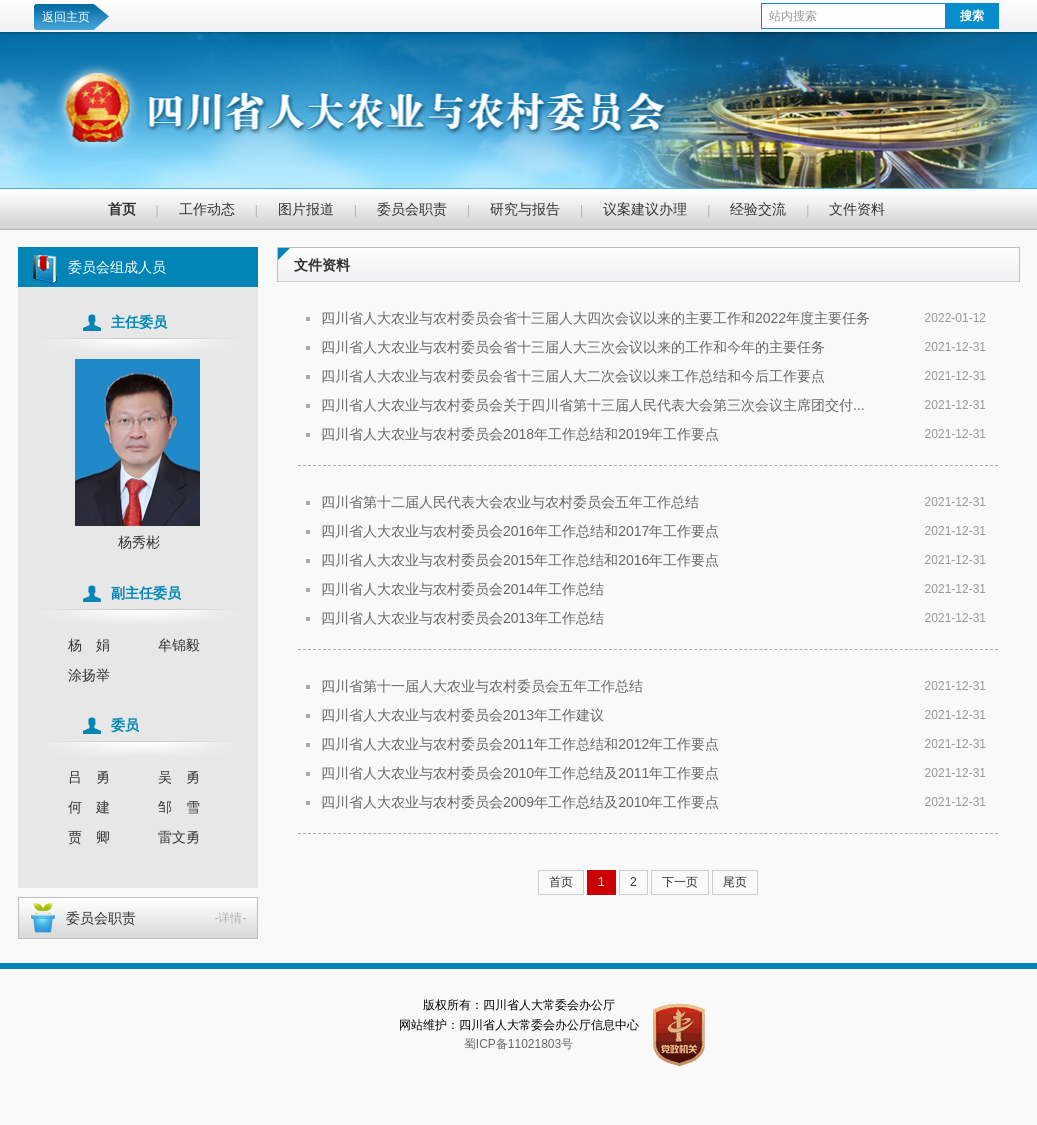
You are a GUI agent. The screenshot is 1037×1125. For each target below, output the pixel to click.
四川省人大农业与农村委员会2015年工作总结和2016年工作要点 (520, 560)
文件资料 (857, 209)
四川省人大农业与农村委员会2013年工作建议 (462, 715)
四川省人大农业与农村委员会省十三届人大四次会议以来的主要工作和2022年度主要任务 (595, 318)
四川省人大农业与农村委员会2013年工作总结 (462, 618)
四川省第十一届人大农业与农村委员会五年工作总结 (482, 686)
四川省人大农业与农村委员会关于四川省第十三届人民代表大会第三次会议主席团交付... (593, 405)
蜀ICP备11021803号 (518, 1044)
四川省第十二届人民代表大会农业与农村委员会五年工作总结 (510, 502)
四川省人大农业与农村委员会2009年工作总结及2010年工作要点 (520, 802)
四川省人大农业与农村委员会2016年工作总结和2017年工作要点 (520, 531)
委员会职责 (412, 209)
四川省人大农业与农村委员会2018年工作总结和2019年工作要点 (520, 434)
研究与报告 (525, 209)
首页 (122, 209)
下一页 (680, 882)
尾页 (735, 882)
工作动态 (207, 209)
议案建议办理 (645, 209)
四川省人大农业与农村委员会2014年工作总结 (462, 589)
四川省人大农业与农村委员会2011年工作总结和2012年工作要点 (520, 744)
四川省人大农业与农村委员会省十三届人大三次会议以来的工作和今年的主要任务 (573, 347)
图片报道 (306, 209)
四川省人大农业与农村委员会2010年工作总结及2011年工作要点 (520, 773)
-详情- (231, 918)
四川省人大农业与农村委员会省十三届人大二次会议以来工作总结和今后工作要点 (573, 376)
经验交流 (758, 209)
